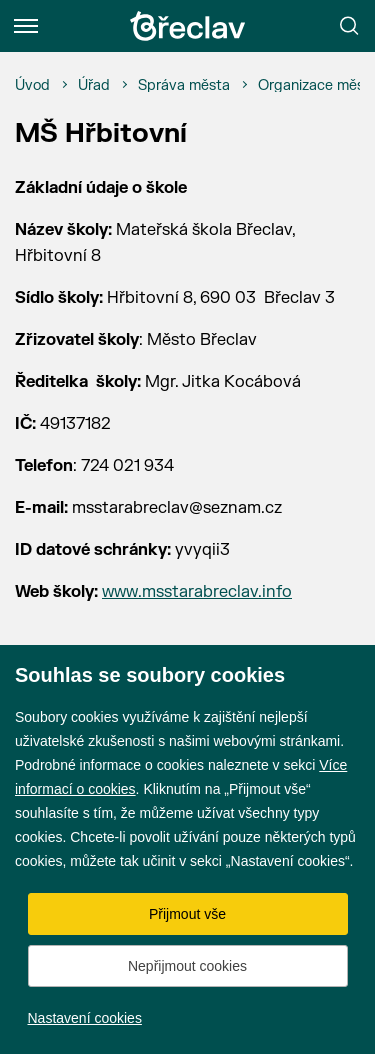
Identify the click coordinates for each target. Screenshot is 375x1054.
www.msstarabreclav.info (197, 592)
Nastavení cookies (85, 1018)
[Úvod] (32, 86)
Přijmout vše (187, 914)
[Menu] (26, 26)
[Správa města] (184, 86)
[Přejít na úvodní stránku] (188, 26)
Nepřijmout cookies (187, 966)
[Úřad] (94, 86)
